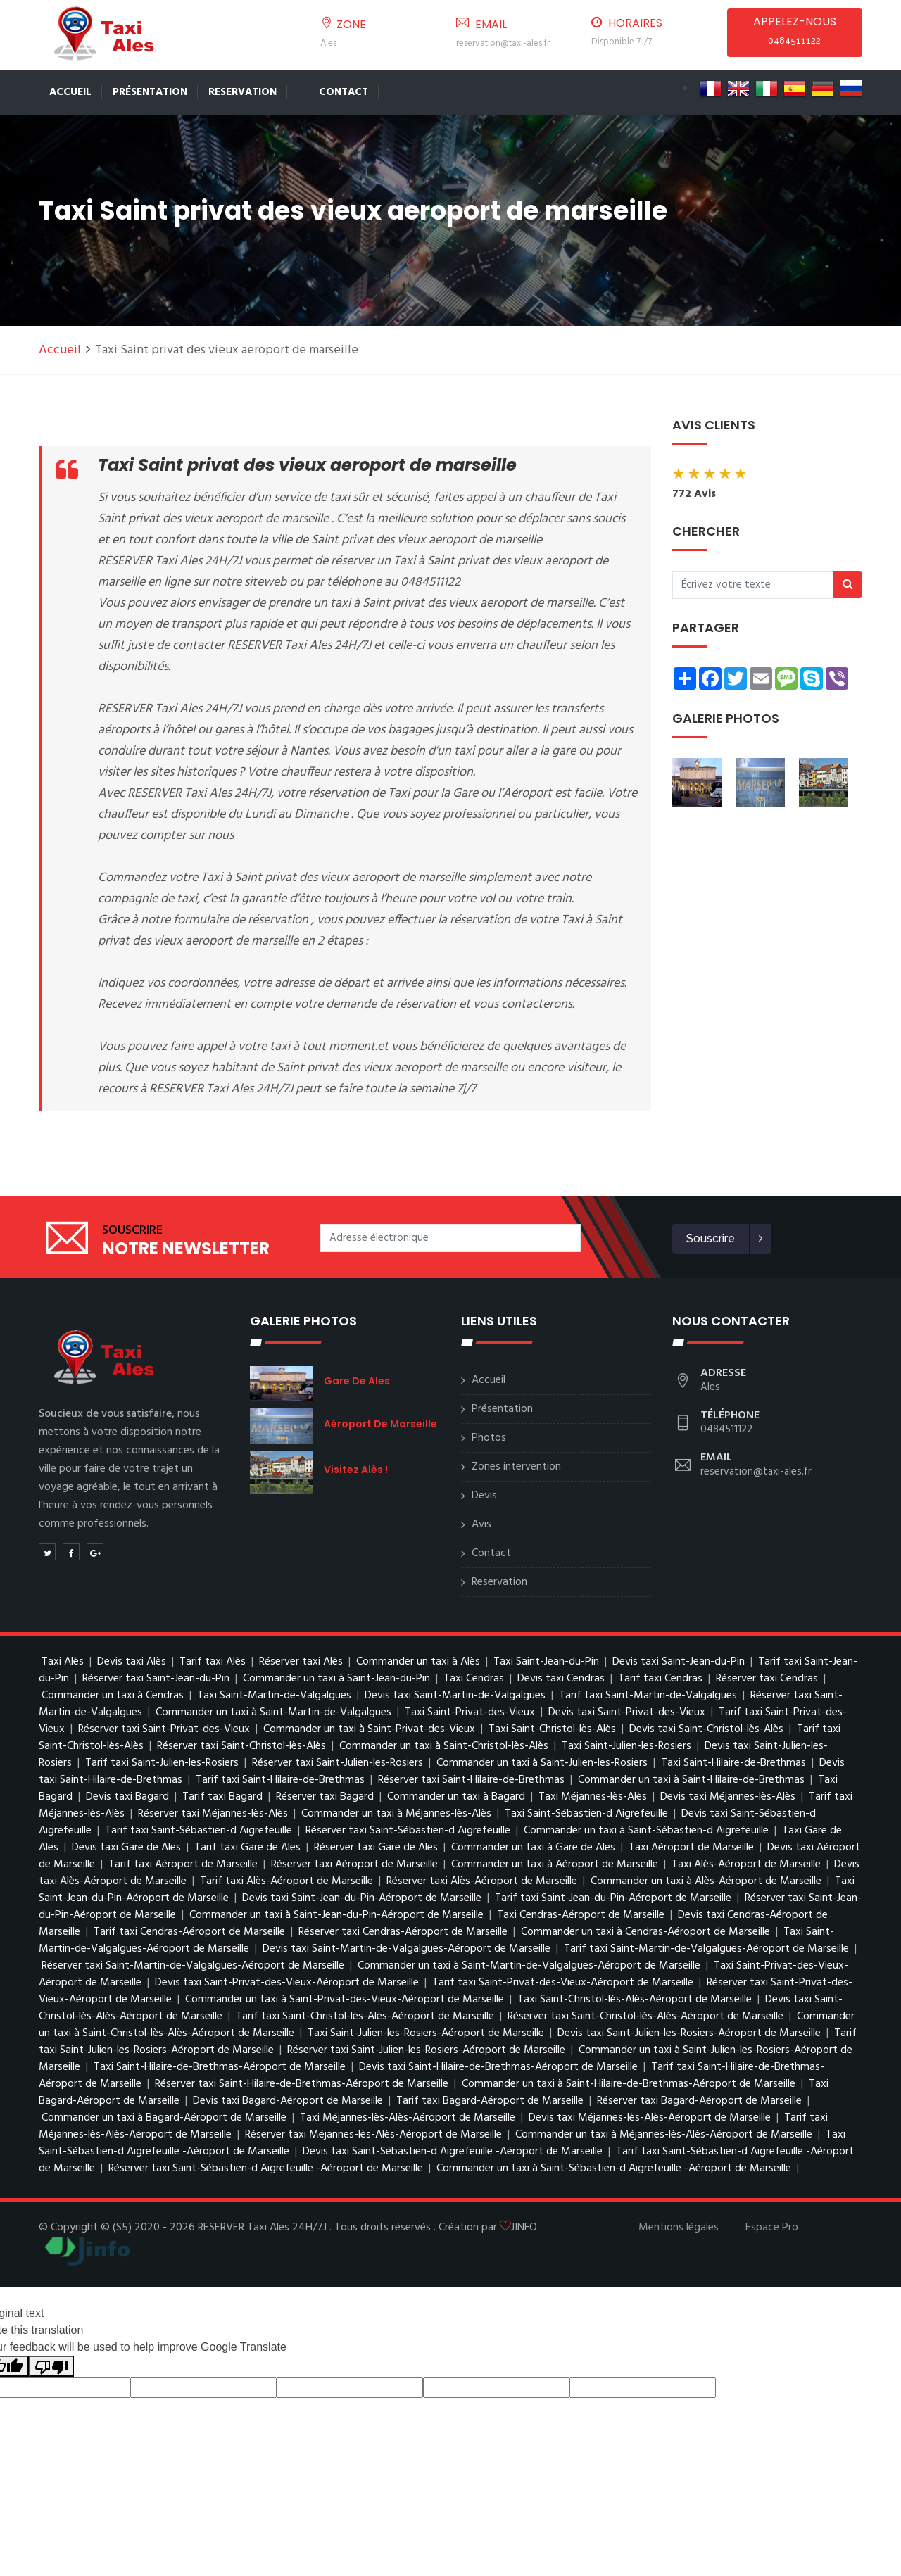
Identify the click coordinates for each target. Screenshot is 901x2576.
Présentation (150, 92)
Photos (489, 1438)
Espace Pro (771, 2227)
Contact (343, 92)
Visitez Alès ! (356, 1470)
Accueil (70, 92)
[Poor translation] (51, 2367)
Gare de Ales (357, 1381)
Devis (484, 1495)
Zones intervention (516, 1467)
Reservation (242, 92)
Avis (481, 1524)
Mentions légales (678, 2227)
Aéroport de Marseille (380, 1424)
